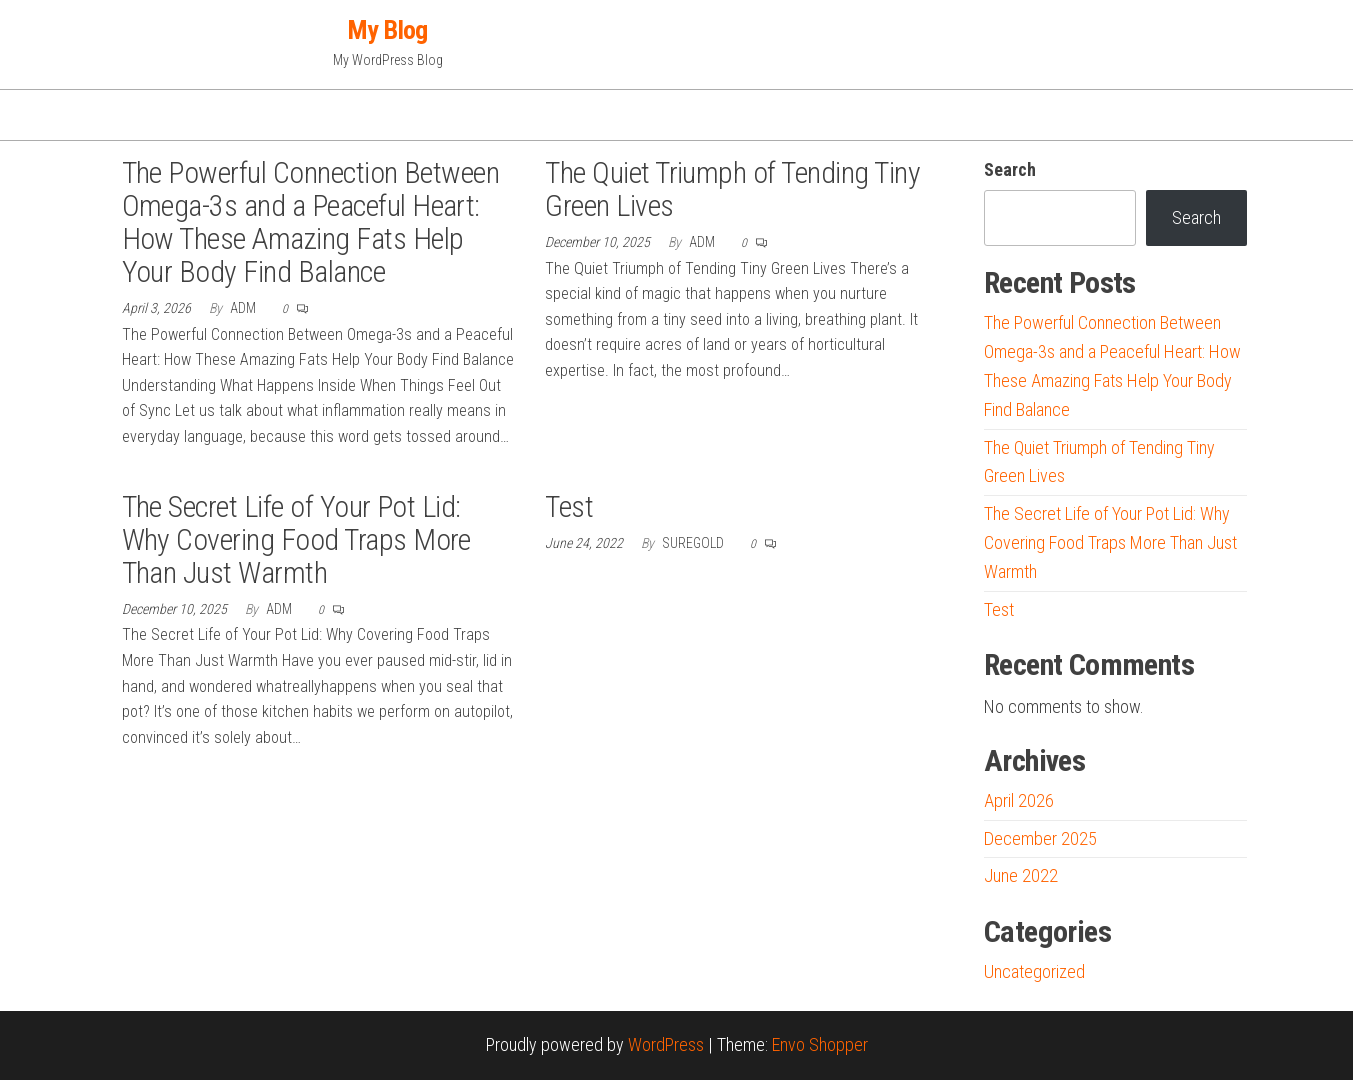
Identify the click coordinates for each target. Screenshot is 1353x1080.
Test (569, 506)
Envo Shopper (820, 1044)
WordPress (666, 1044)
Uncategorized (1034, 971)
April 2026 (1019, 800)
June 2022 (1021, 875)
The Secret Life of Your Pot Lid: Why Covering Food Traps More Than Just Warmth (296, 539)
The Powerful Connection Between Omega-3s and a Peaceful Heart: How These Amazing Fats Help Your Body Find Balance (311, 222)
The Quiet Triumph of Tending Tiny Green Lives (732, 189)
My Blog (388, 30)
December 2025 (1040, 838)
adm (244, 308)
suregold (694, 543)
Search (1010, 169)
